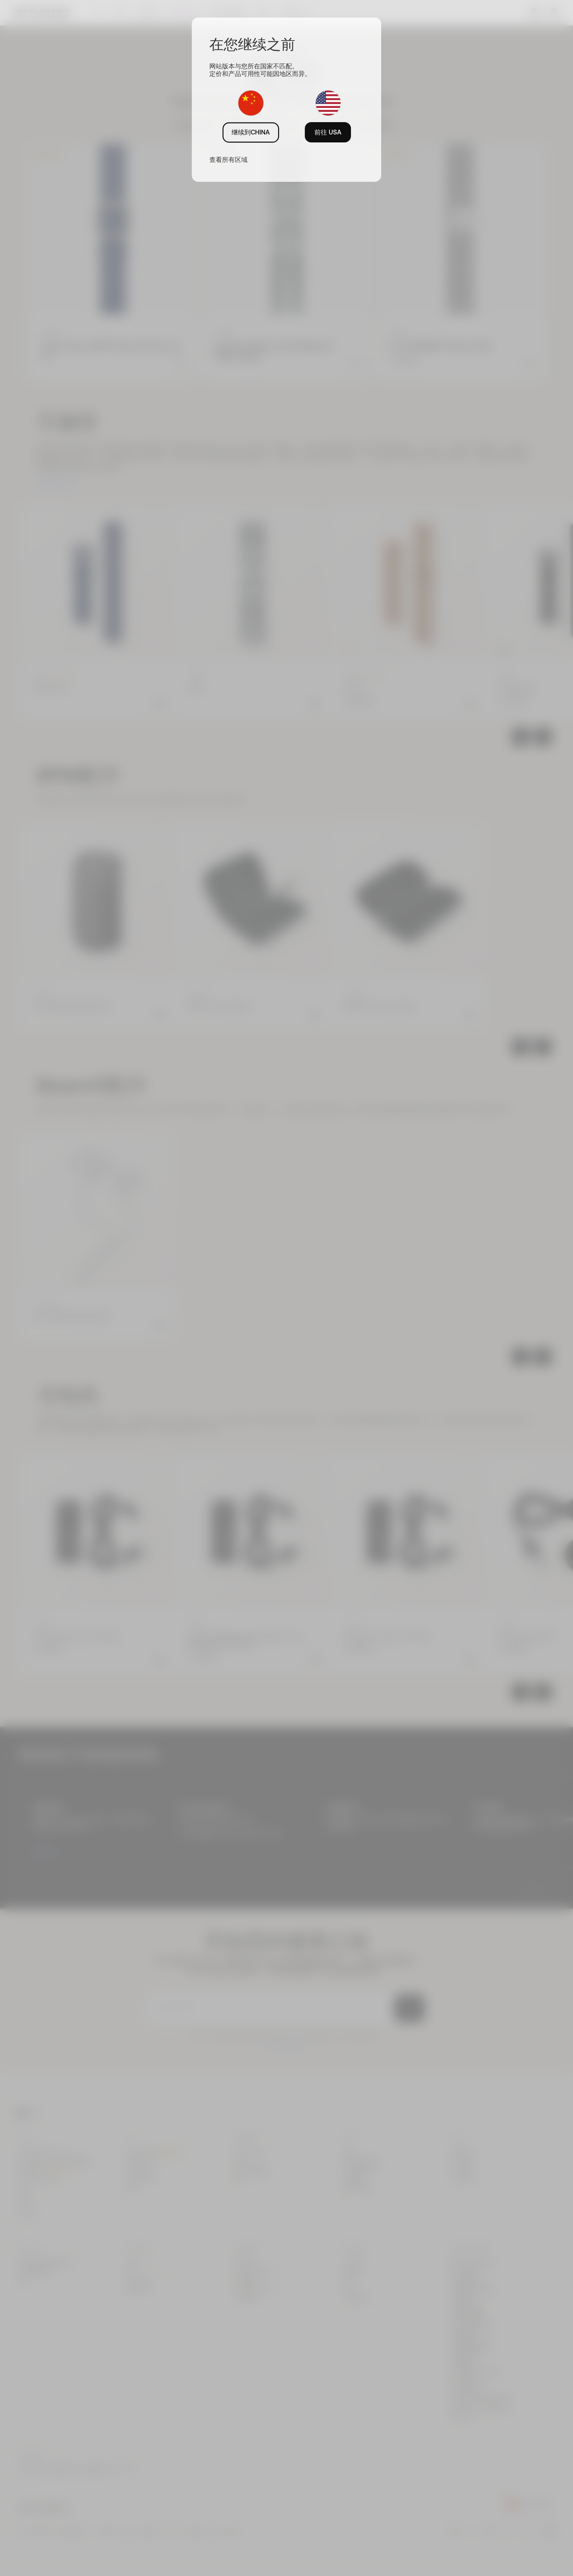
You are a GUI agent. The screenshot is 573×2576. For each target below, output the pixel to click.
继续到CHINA (251, 132)
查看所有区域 (228, 159)
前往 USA (327, 132)
